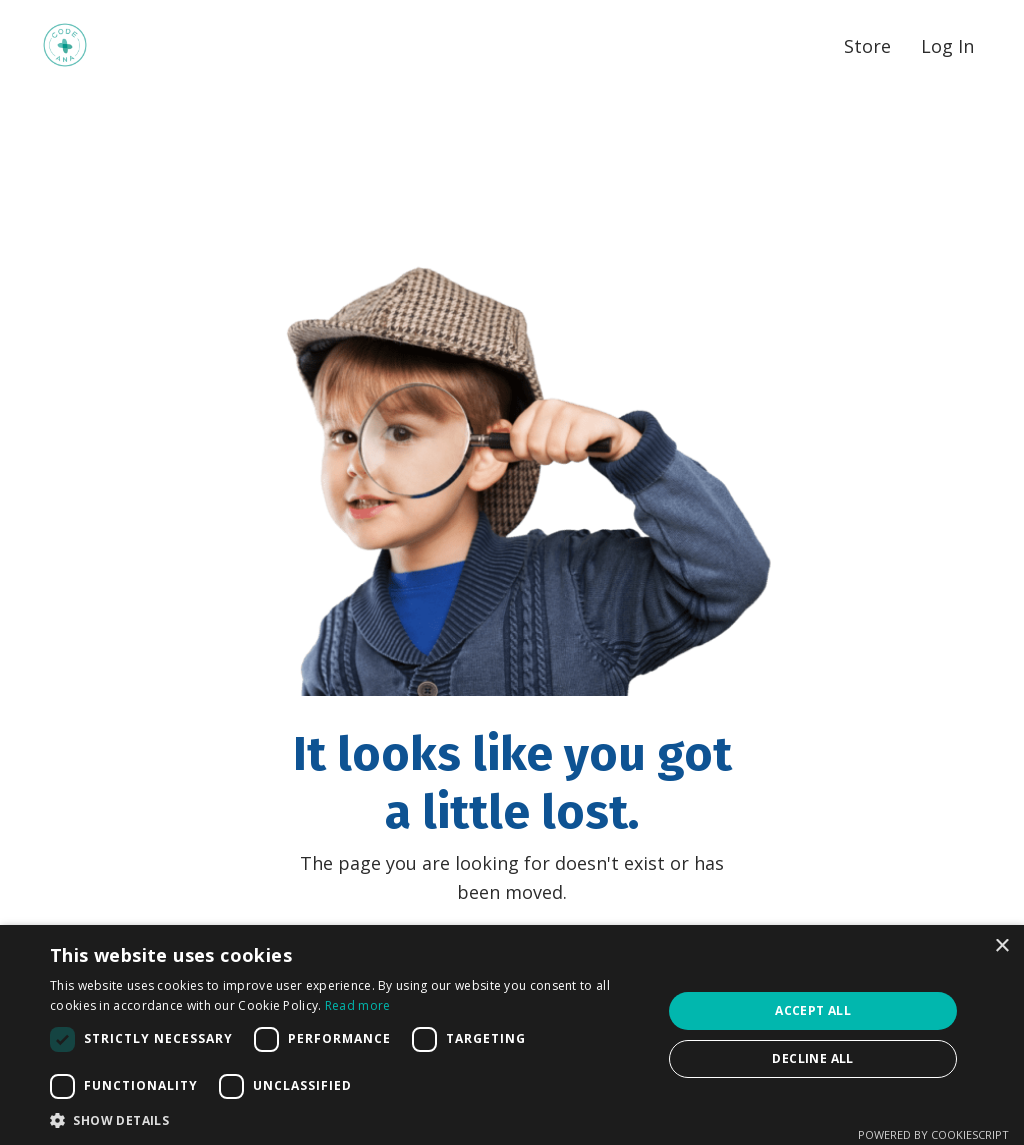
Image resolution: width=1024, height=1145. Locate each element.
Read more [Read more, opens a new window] (358, 1005)
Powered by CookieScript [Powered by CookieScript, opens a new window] (933, 1134)
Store (867, 46)
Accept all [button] (813, 1010)
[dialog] (512, 1035)
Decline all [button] (812, 1058)
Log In (947, 46)
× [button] (1001, 946)
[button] (347, 1120)
